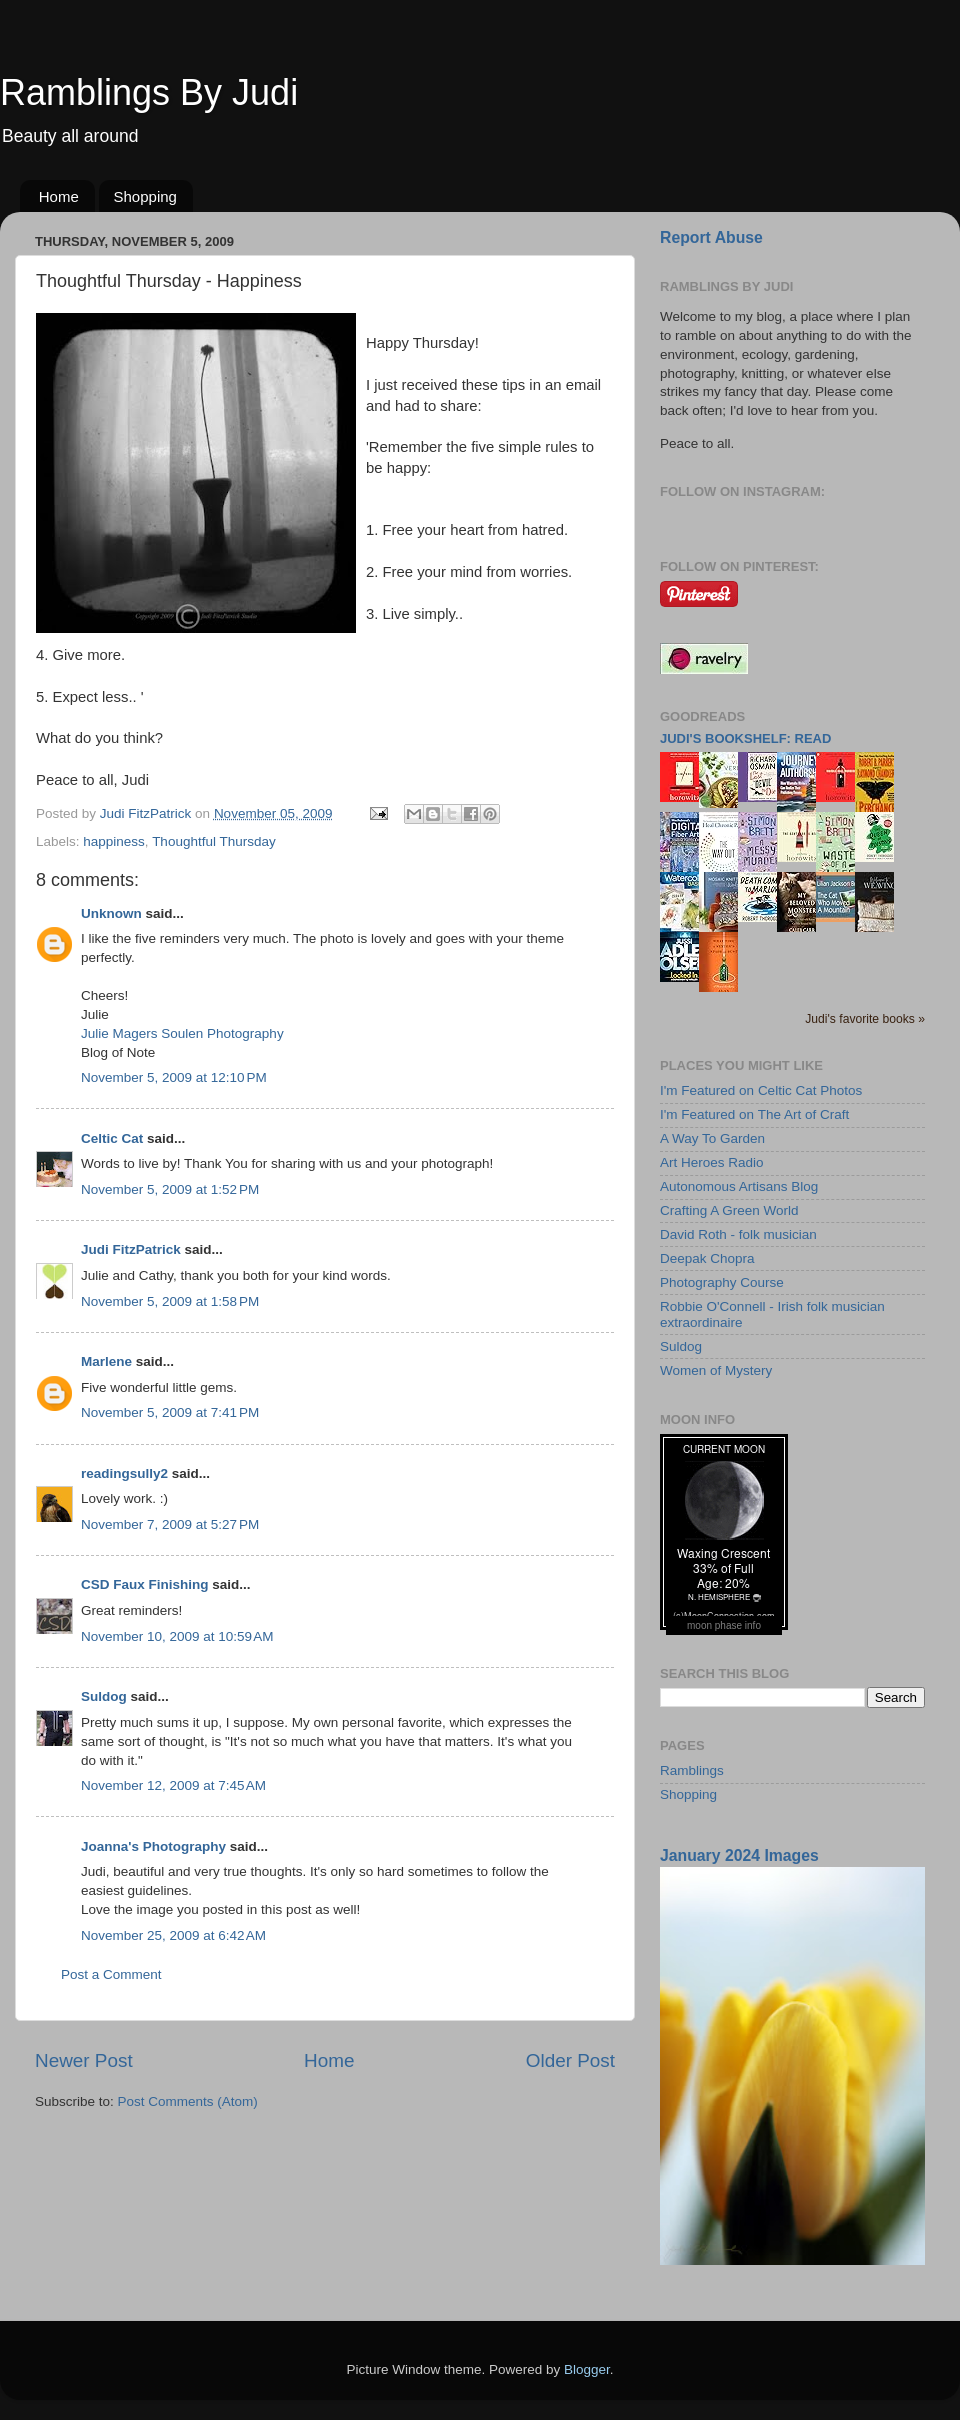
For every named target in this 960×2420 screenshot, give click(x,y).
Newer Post (84, 2060)
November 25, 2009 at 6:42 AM (173, 1935)
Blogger (587, 2369)
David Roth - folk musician (738, 1234)
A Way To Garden (712, 1138)
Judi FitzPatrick (131, 1249)
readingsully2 (124, 1473)
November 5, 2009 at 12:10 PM (174, 1077)
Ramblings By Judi (149, 92)
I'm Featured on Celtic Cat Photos (761, 1090)
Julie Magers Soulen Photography (182, 1033)
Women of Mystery (716, 1370)
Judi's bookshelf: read (745, 738)
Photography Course (722, 1282)
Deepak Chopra (707, 1258)
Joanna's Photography (153, 1846)
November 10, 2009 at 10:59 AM (177, 1636)
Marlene (106, 1361)
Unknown (111, 913)
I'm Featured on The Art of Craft (754, 1114)
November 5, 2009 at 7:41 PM (170, 1412)
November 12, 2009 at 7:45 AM (173, 1785)
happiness (114, 841)
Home (59, 196)
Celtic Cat (112, 1138)
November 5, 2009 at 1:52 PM (170, 1189)
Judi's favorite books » (865, 1019)
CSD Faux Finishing (145, 1584)
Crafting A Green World (729, 1210)
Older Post (570, 2060)
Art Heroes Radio (712, 1162)
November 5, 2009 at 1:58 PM (170, 1301)
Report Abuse (711, 237)
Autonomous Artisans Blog (739, 1186)
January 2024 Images (739, 1855)
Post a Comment (111, 1974)
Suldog (104, 1696)
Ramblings (692, 1770)
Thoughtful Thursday (214, 841)
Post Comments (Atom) (188, 2101)
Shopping (145, 196)
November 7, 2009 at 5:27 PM (170, 1524)
